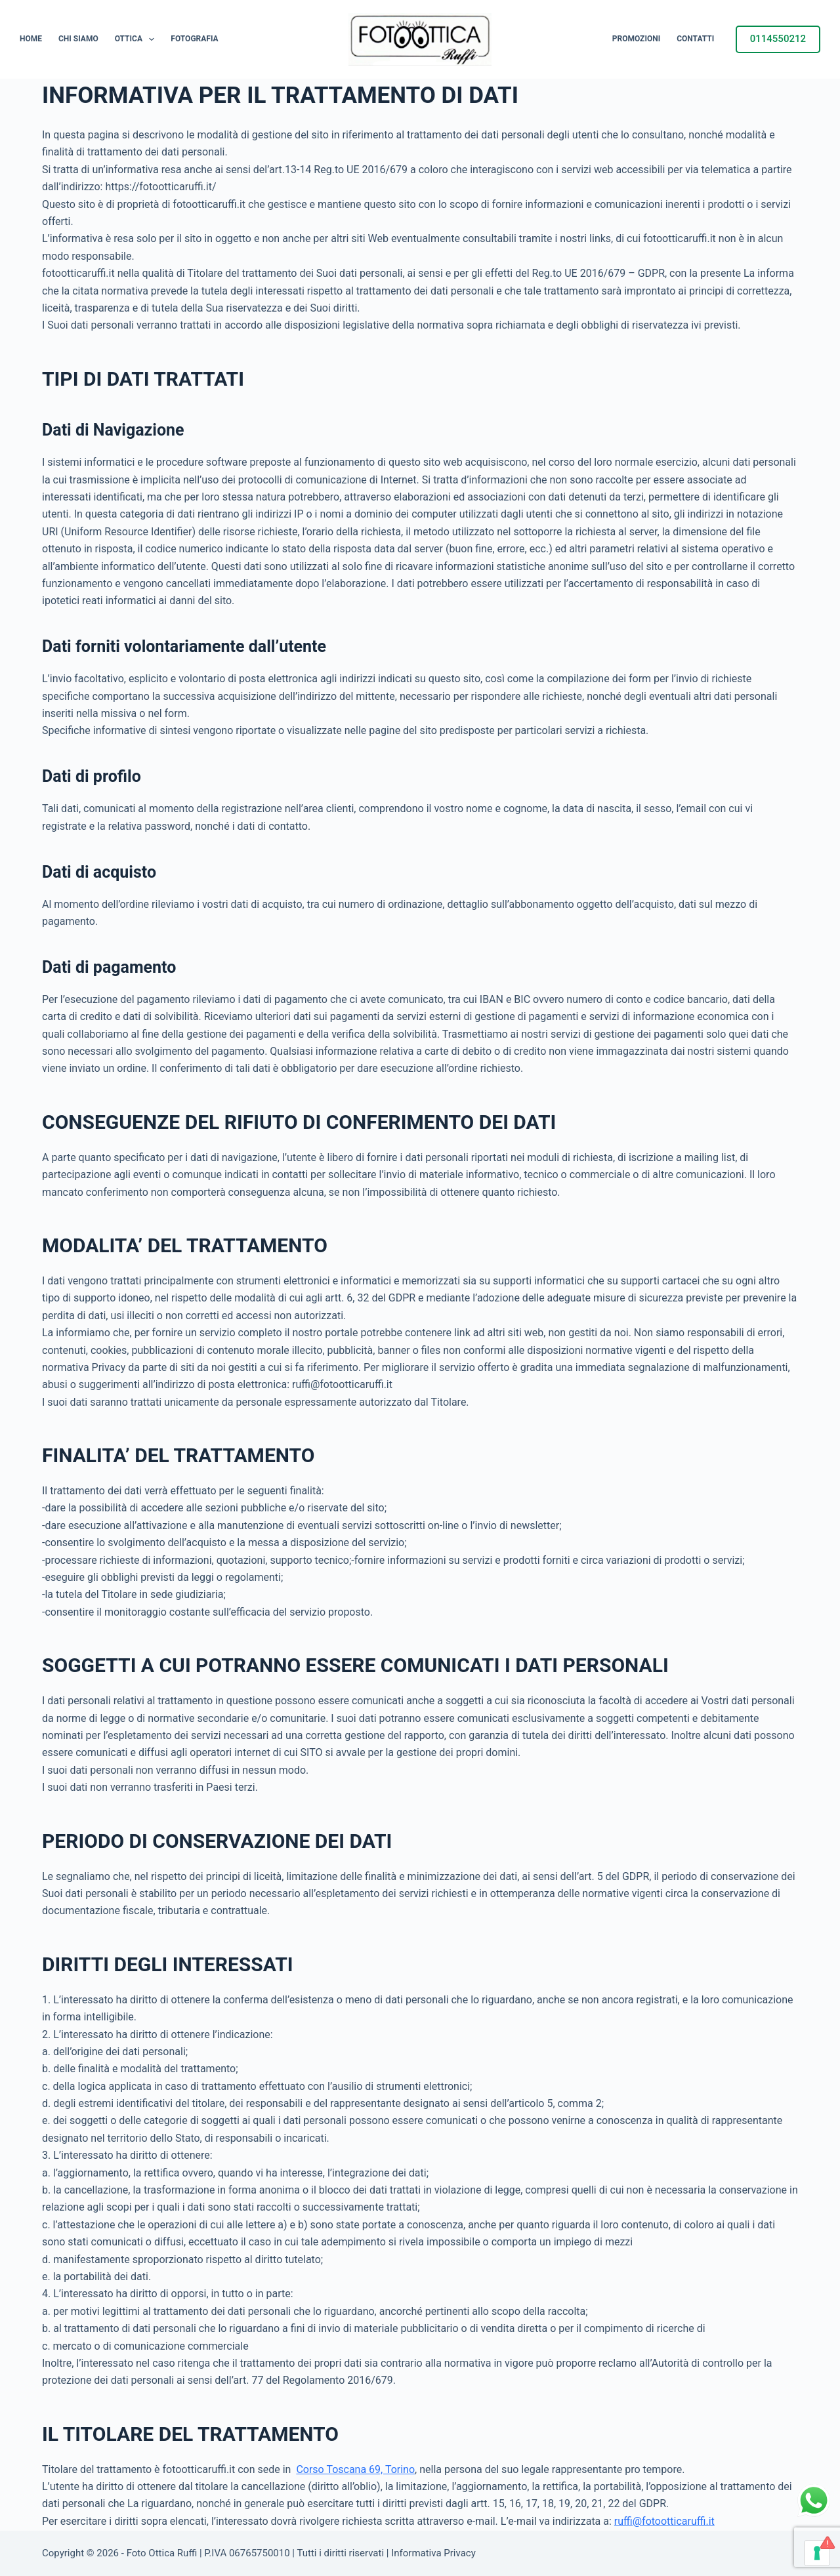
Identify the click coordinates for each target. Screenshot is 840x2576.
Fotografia (194, 38)
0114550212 (778, 39)
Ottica (137, 39)
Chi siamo (78, 38)
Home (31, 38)
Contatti (695, 38)
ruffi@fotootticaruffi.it (664, 2521)
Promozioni (636, 38)
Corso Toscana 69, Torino (355, 2469)
